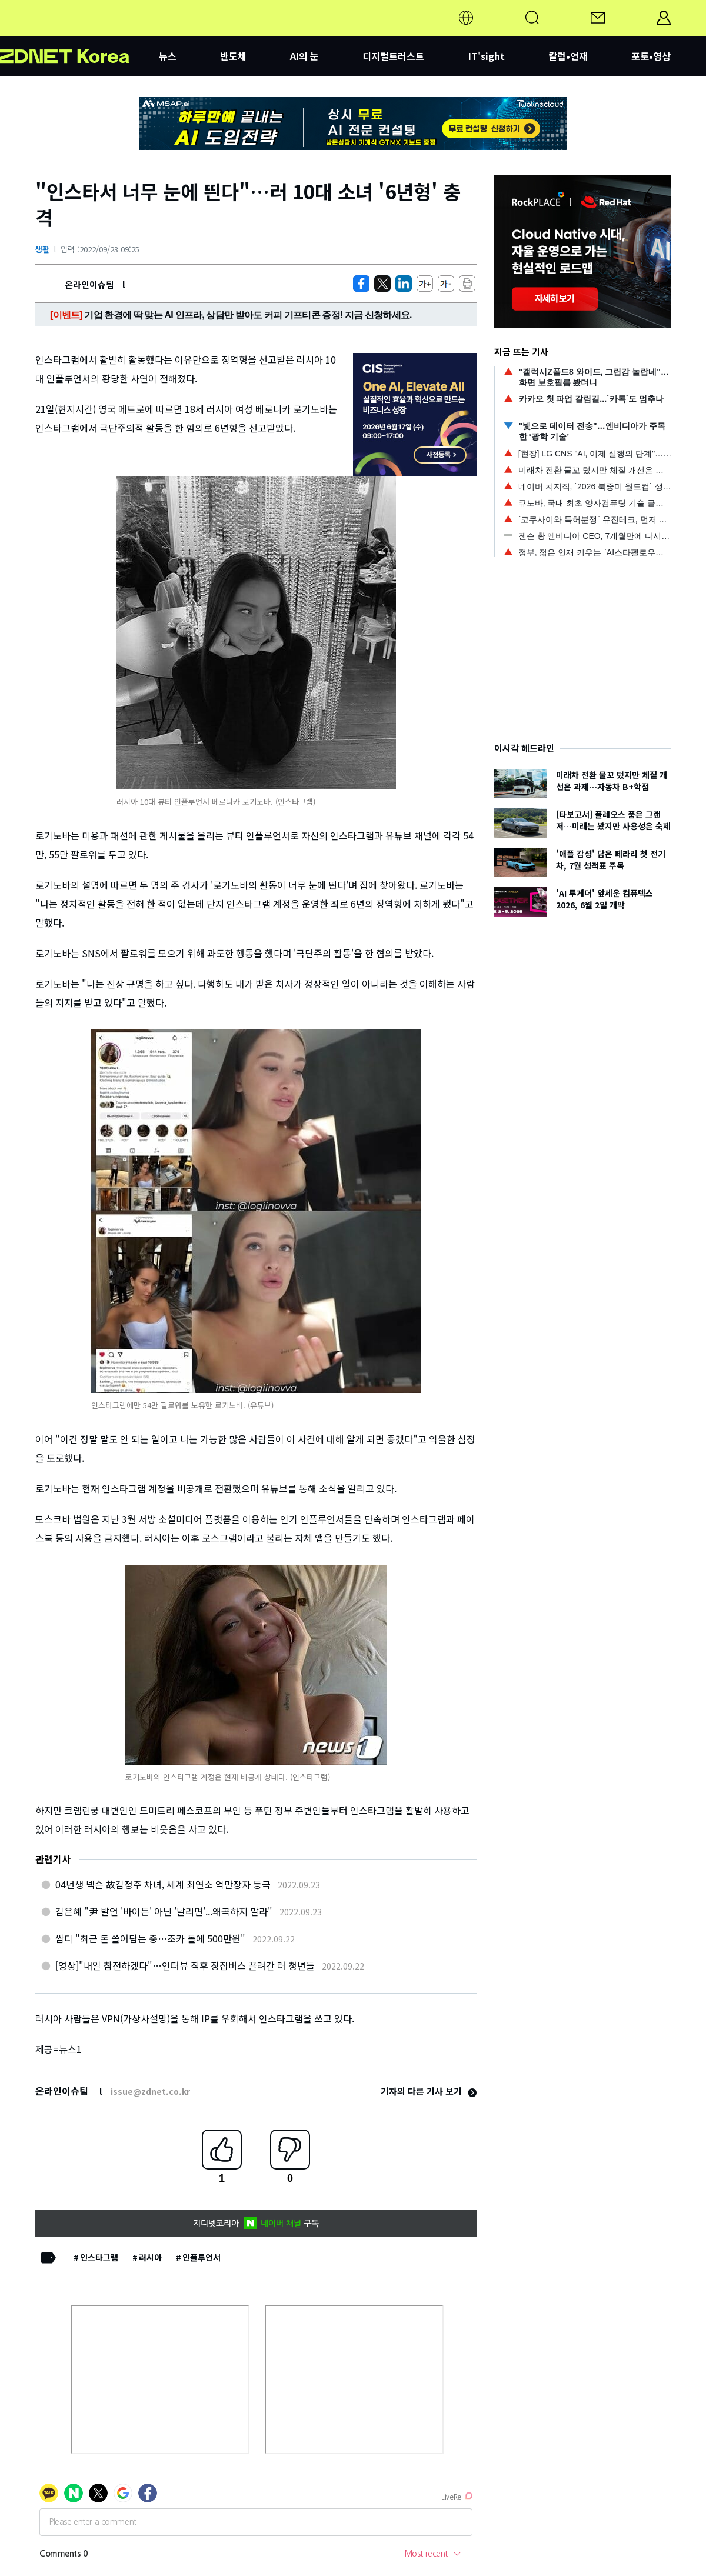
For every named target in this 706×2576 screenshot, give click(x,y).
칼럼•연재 (568, 56)
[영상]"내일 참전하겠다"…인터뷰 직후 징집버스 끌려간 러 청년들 (185, 1965)
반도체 (233, 56)
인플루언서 (201, 2257)
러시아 (150, 2257)
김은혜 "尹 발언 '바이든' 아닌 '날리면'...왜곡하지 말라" (163, 1911)
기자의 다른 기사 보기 (429, 2091)
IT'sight (486, 56)
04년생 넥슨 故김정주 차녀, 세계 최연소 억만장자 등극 (163, 1884)
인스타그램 (99, 2257)
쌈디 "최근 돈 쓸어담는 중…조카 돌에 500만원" (150, 1938)
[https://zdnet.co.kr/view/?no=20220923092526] (361, 283)
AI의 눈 (304, 56)
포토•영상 (651, 56)
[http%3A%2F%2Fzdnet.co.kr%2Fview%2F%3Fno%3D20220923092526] (403, 283)
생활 (42, 249)
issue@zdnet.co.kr (150, 2091)
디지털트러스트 (393, 56)
